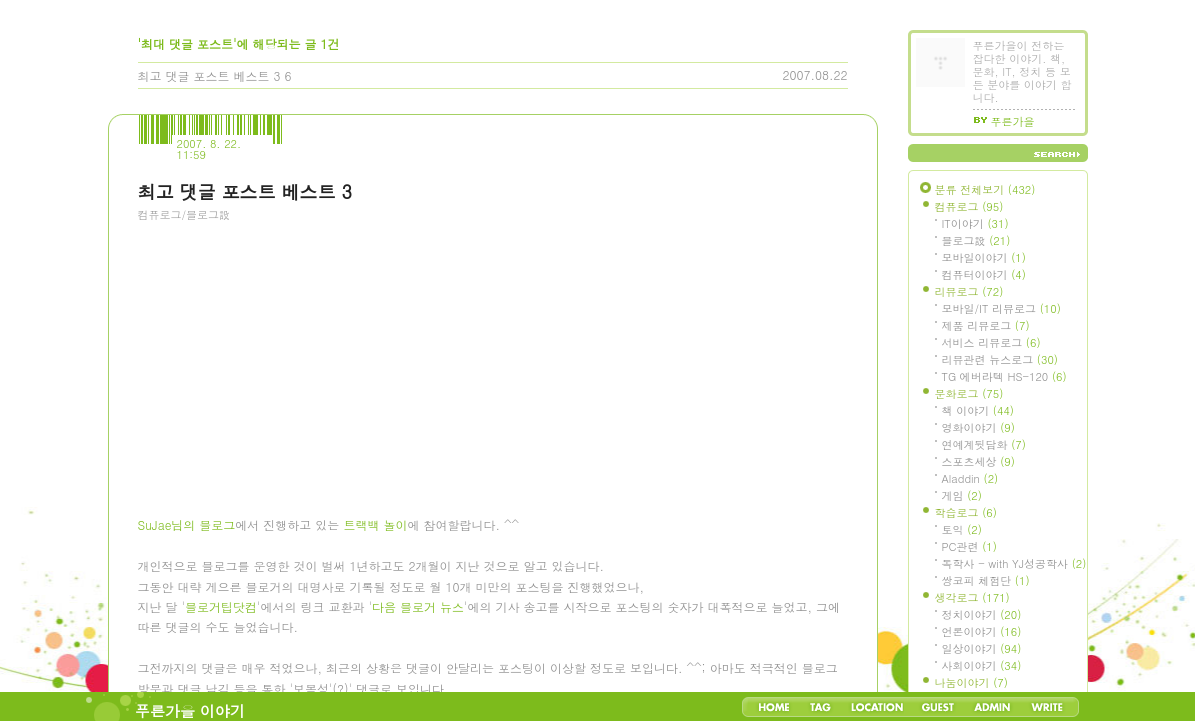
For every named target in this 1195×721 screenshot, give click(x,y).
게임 (962, 495)
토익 (962, 529)
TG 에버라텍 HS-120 (1004, 376)
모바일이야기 (984, 257)
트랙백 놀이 (375, 528)
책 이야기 (978, 410)
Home (774, 707)
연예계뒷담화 (984, 444)
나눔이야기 (971, 682)
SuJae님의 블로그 (187, 528)
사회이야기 (982, 665)
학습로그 (966, 512)
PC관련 (969, 546)
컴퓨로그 (969, 206)
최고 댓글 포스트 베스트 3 (209, 75)
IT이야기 (975, 223)
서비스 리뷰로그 (991, 342)
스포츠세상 (978, 461)
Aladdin (970, 478)
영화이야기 (978, 427)
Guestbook (937, 707)
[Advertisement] (288, 345)
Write (1047, 707)
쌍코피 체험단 (986, 580)
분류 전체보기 (985, 189)
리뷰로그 (969, 291)
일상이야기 (982, 648)
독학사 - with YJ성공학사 (1014, 563)
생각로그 (972, 597)
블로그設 (976, 240)
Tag (820, 707)
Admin (992, 707)
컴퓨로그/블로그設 (184, 214)
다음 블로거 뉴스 (418, 610)
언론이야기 (982, 631)
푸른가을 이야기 (190, 710)
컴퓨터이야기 (984, 274)
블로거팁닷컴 (221, 610)
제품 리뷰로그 (986, 325)
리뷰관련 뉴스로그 (1000, 359)
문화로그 (969, 393)
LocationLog (876, 707)
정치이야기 (982, 614)
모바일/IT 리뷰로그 (1001, 308)
